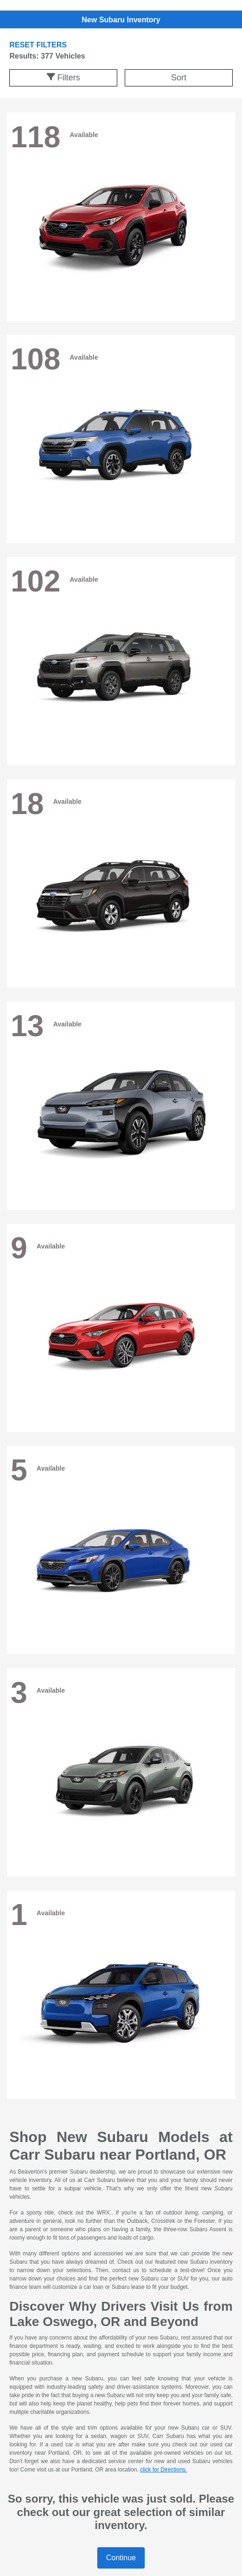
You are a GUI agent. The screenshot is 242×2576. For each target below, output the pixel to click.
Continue (121, 2558)
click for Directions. (163, 2469)
